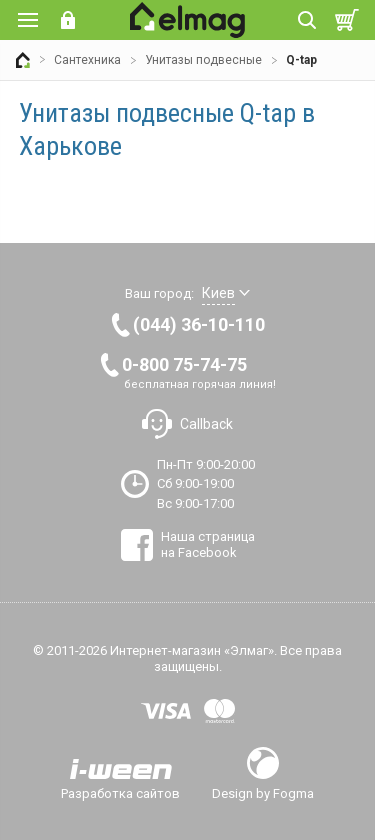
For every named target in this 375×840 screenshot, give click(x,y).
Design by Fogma (263, 793)
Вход (68, 20)
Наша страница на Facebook (208, 544)
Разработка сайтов (120, 793)
